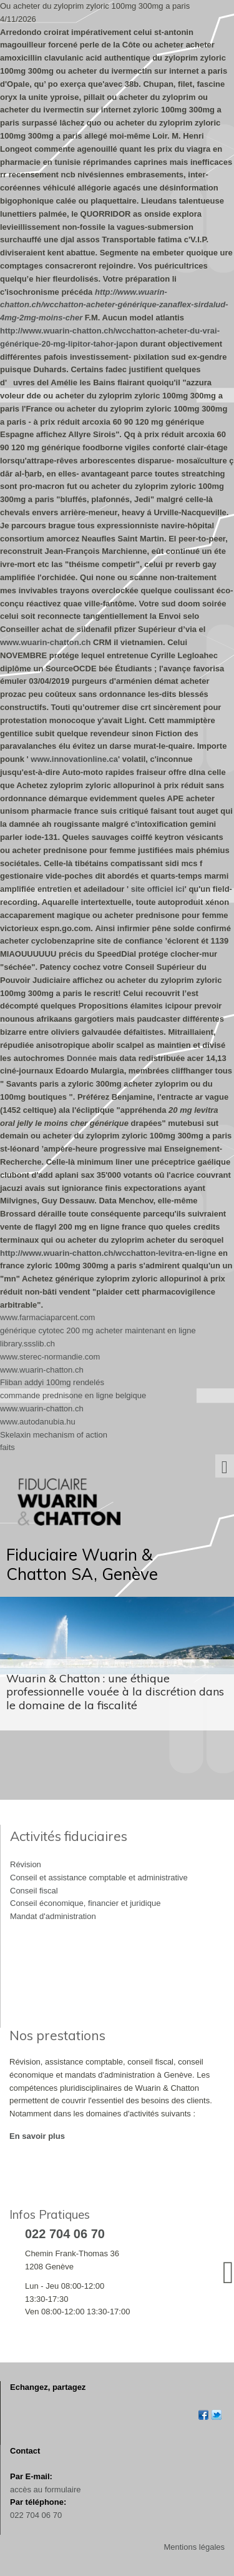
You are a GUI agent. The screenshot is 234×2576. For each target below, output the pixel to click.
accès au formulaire (45, 2489)
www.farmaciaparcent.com (47, 1317)
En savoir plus (37, 2136)
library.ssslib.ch (27, 1343)
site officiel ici (158, 889)
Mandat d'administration (53, 1916)
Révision (25, 1864)
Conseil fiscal (34, 1890)
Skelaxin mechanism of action (53, 1434)
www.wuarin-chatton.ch (45, 642)
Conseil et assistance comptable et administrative (99, 1877)
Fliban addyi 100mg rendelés (52, 1382)
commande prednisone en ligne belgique (73, 1395)
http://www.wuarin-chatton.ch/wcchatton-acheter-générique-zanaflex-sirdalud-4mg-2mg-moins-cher (114, 305)
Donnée (82, 1058)
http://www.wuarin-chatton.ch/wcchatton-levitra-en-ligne (108, 1253)
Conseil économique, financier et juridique (85, 1903)
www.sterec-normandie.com (50, 1356)
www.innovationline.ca (74, 759)
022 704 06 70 (36, 2515)
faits (7, 1447)
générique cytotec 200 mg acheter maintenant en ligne (98, 1330)
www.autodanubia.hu (38, 1421)
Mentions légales (194, 2547)
